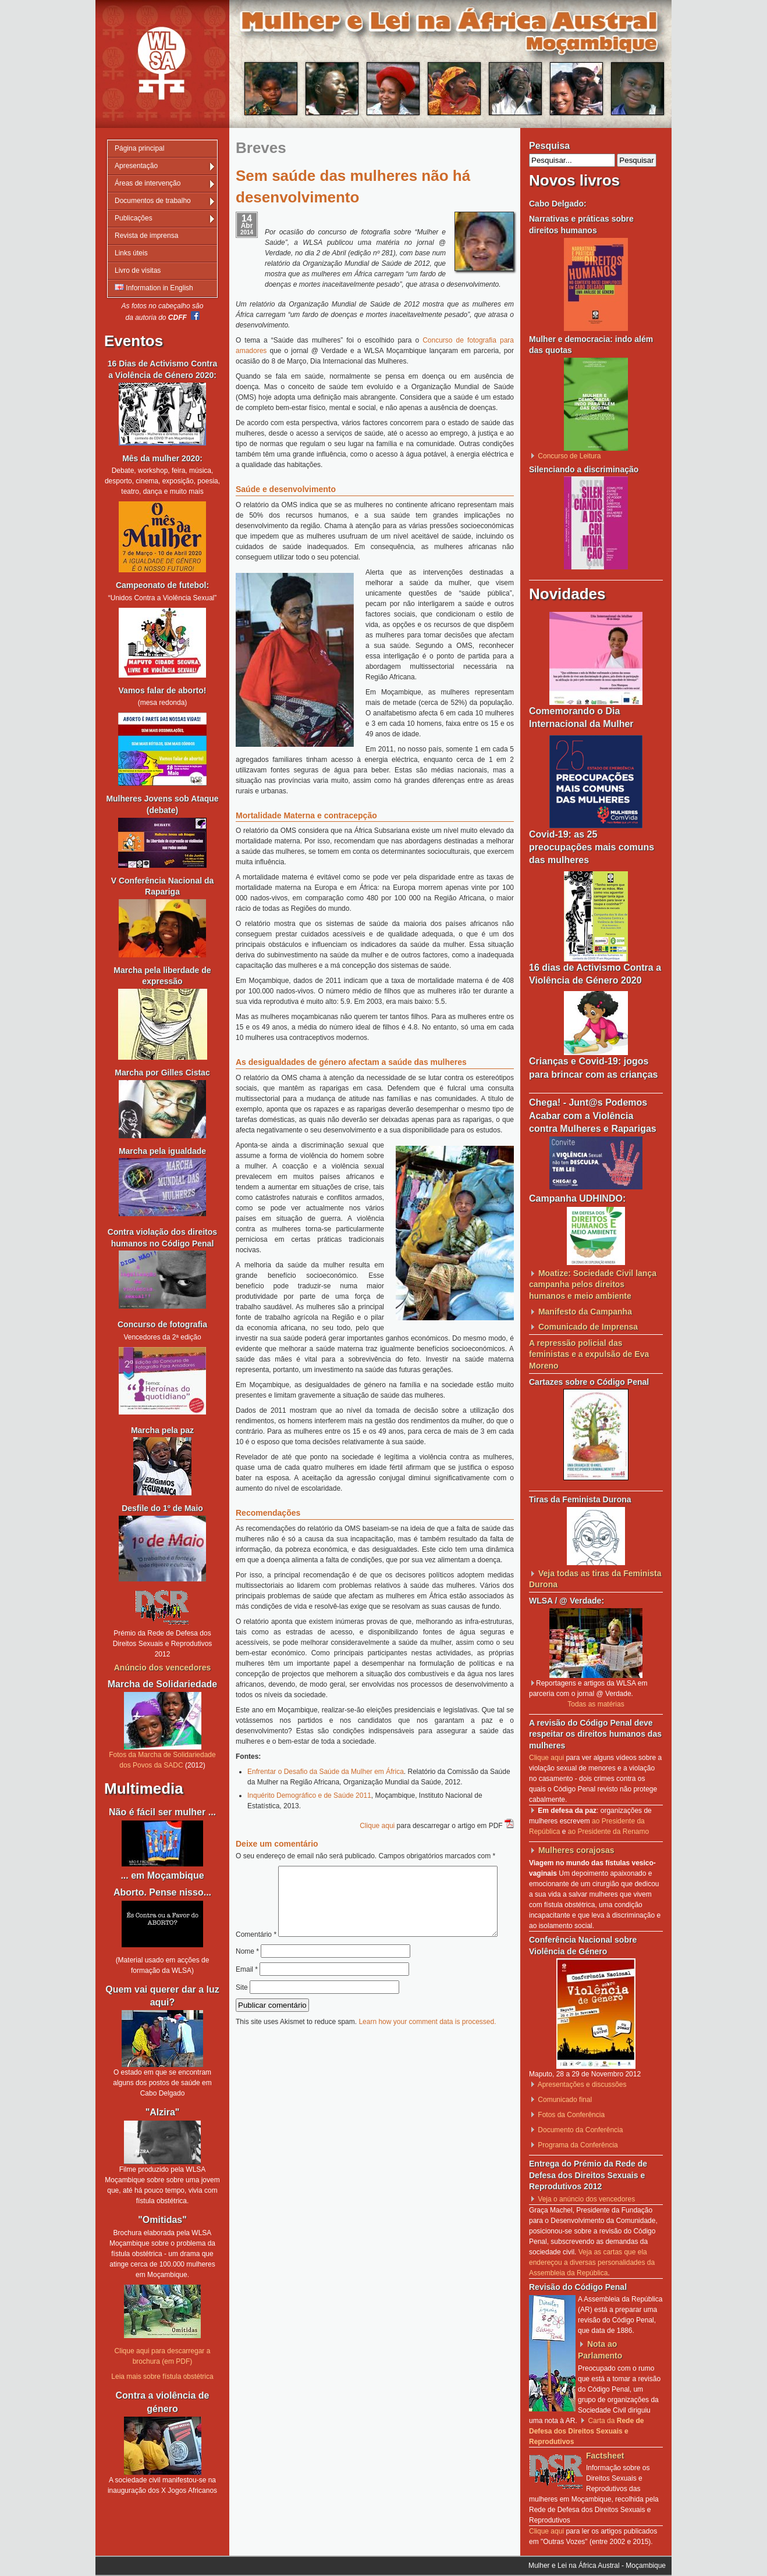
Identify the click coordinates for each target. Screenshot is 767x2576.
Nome (247, 1976)
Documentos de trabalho (153, 201)
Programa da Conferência (577, 2145)
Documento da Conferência (580, 2130)
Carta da (586, 2431)
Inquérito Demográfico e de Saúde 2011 (309, 1795)
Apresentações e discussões (582, 2084)
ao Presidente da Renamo (608, 1831)
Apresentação (136, 166)
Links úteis (131, 253)
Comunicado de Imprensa (588, 1326)
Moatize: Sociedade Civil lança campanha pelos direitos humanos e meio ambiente (592, 1285)
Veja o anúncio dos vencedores (586, 2199)
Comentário (371, 1871)
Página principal (139, 148)
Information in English (154, 288)
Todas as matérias (595, 1704)
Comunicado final (565, 2100)
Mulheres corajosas (576, 1850)
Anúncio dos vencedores (162, 1667)
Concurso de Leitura (569, 456)
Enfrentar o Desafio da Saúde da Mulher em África (325, 1772)
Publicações (133, 218)
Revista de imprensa (146, 235)
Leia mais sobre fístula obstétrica (162, 2376)
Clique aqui (377, 1826)
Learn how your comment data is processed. (427, 2046)
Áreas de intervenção (147, 183)
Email (247, 1994)
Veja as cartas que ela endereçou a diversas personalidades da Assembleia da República (592, 2262)
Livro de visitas (138, 270)
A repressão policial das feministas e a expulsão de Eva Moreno (589, 1354)
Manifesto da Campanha (585, 1311)
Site (242, 2012)
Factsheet (605, 2455)
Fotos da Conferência (571, 2115)
